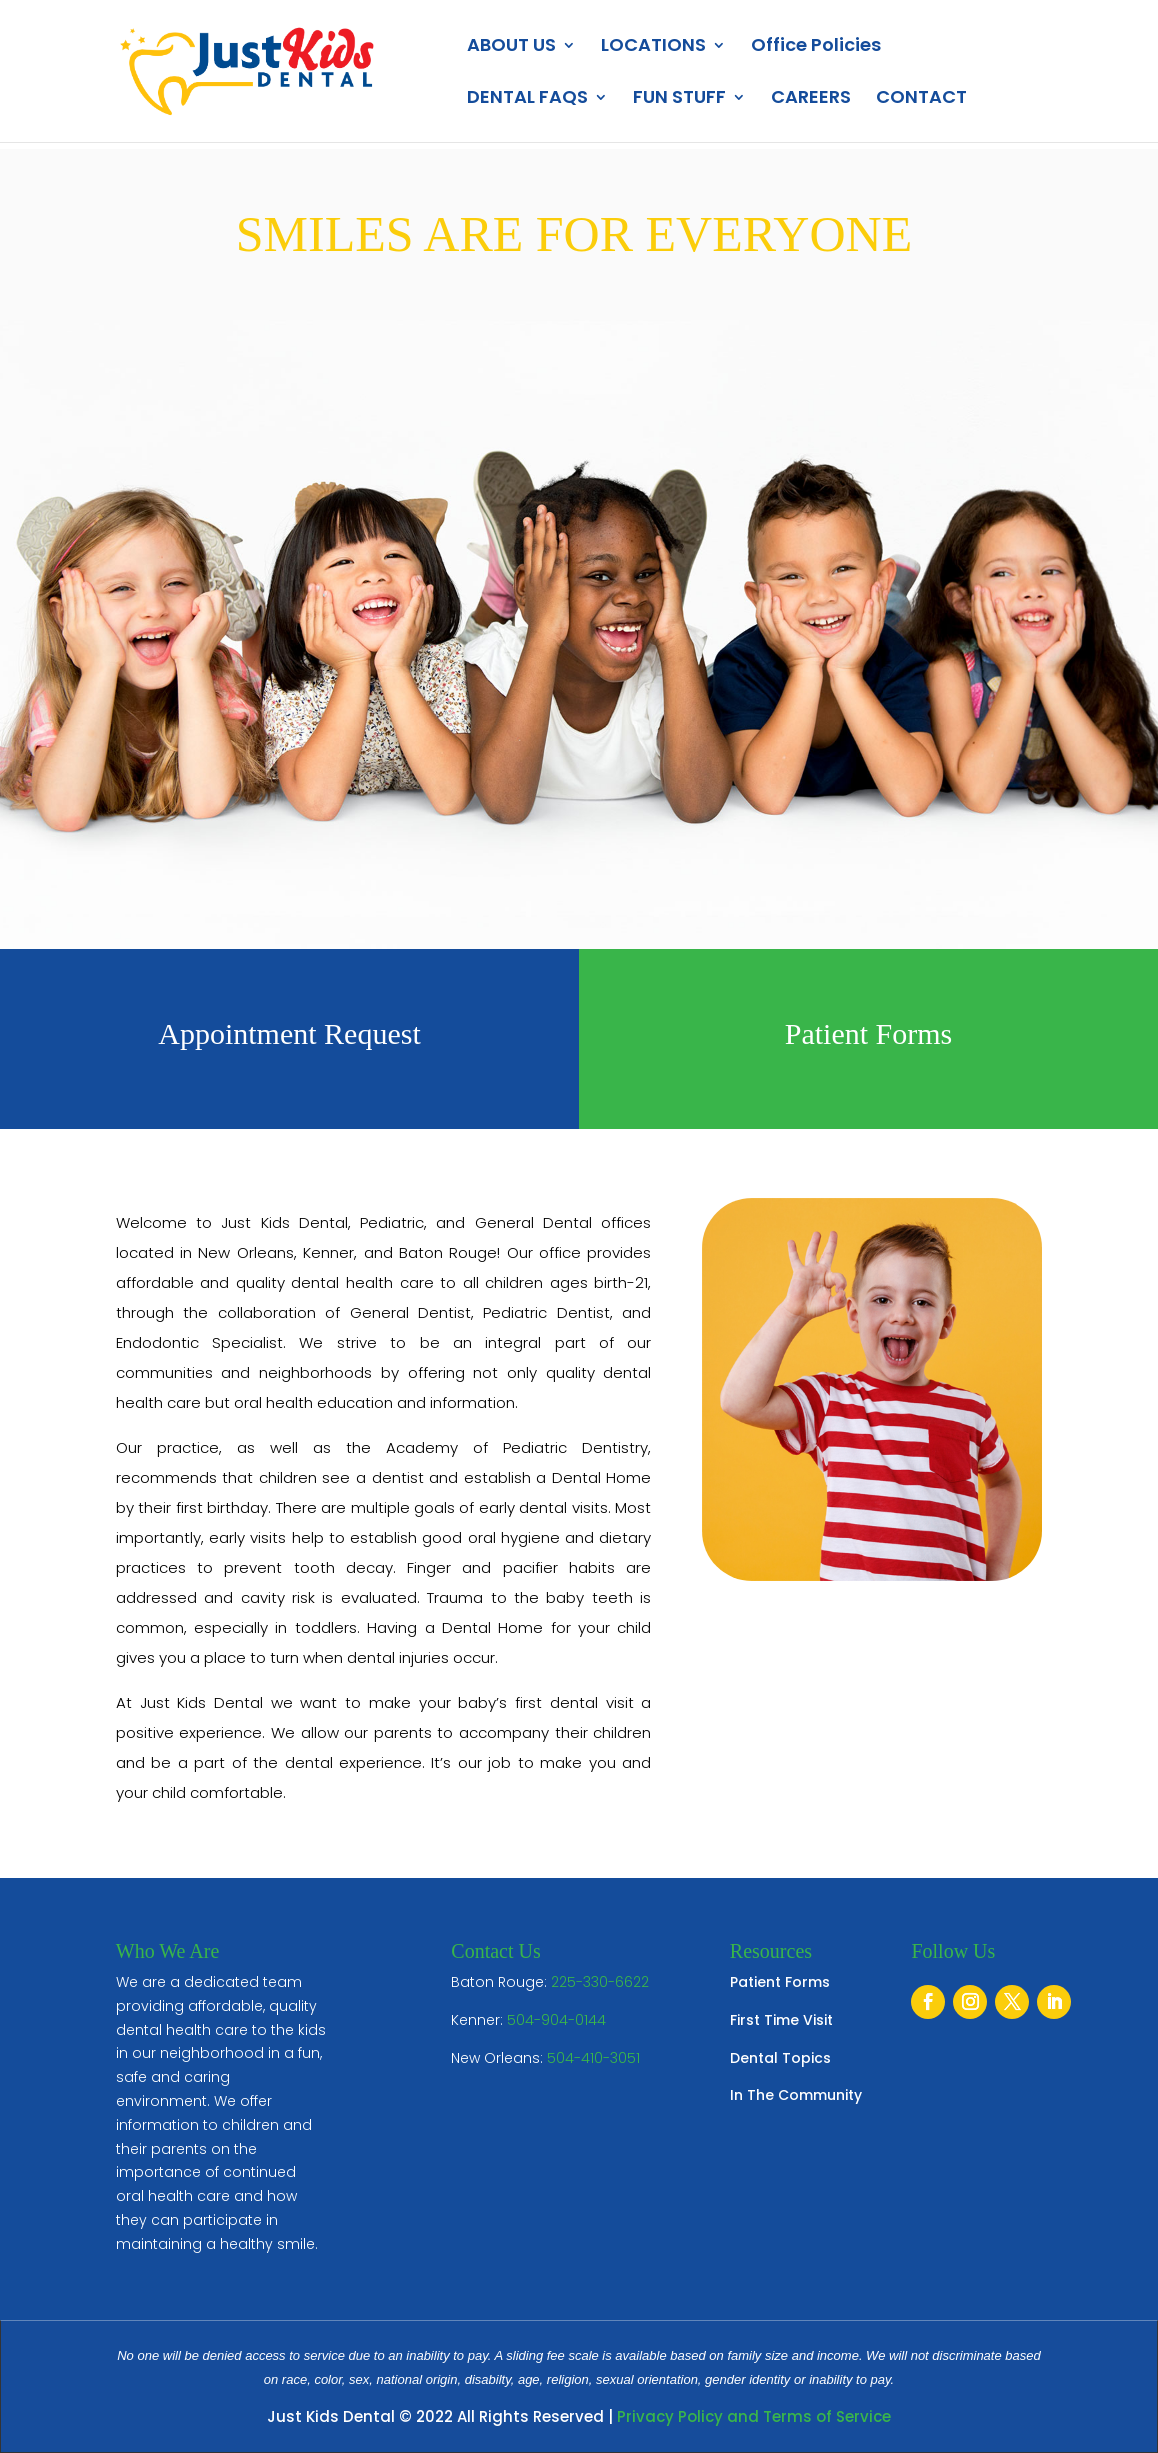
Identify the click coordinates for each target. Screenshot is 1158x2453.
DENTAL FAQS (527, 99)
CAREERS (811, 99)
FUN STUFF (679, 99)
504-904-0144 (556, 2020)
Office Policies (816, 47)
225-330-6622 (600, 1982)
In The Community (796, 2095)
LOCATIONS (653, 47)
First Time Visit (781, 2020)
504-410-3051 (593, 2058)
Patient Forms (780, 1982)
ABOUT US (511, 47)
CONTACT (921, 99)
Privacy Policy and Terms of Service (754, 2416)
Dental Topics (780, 2058)
